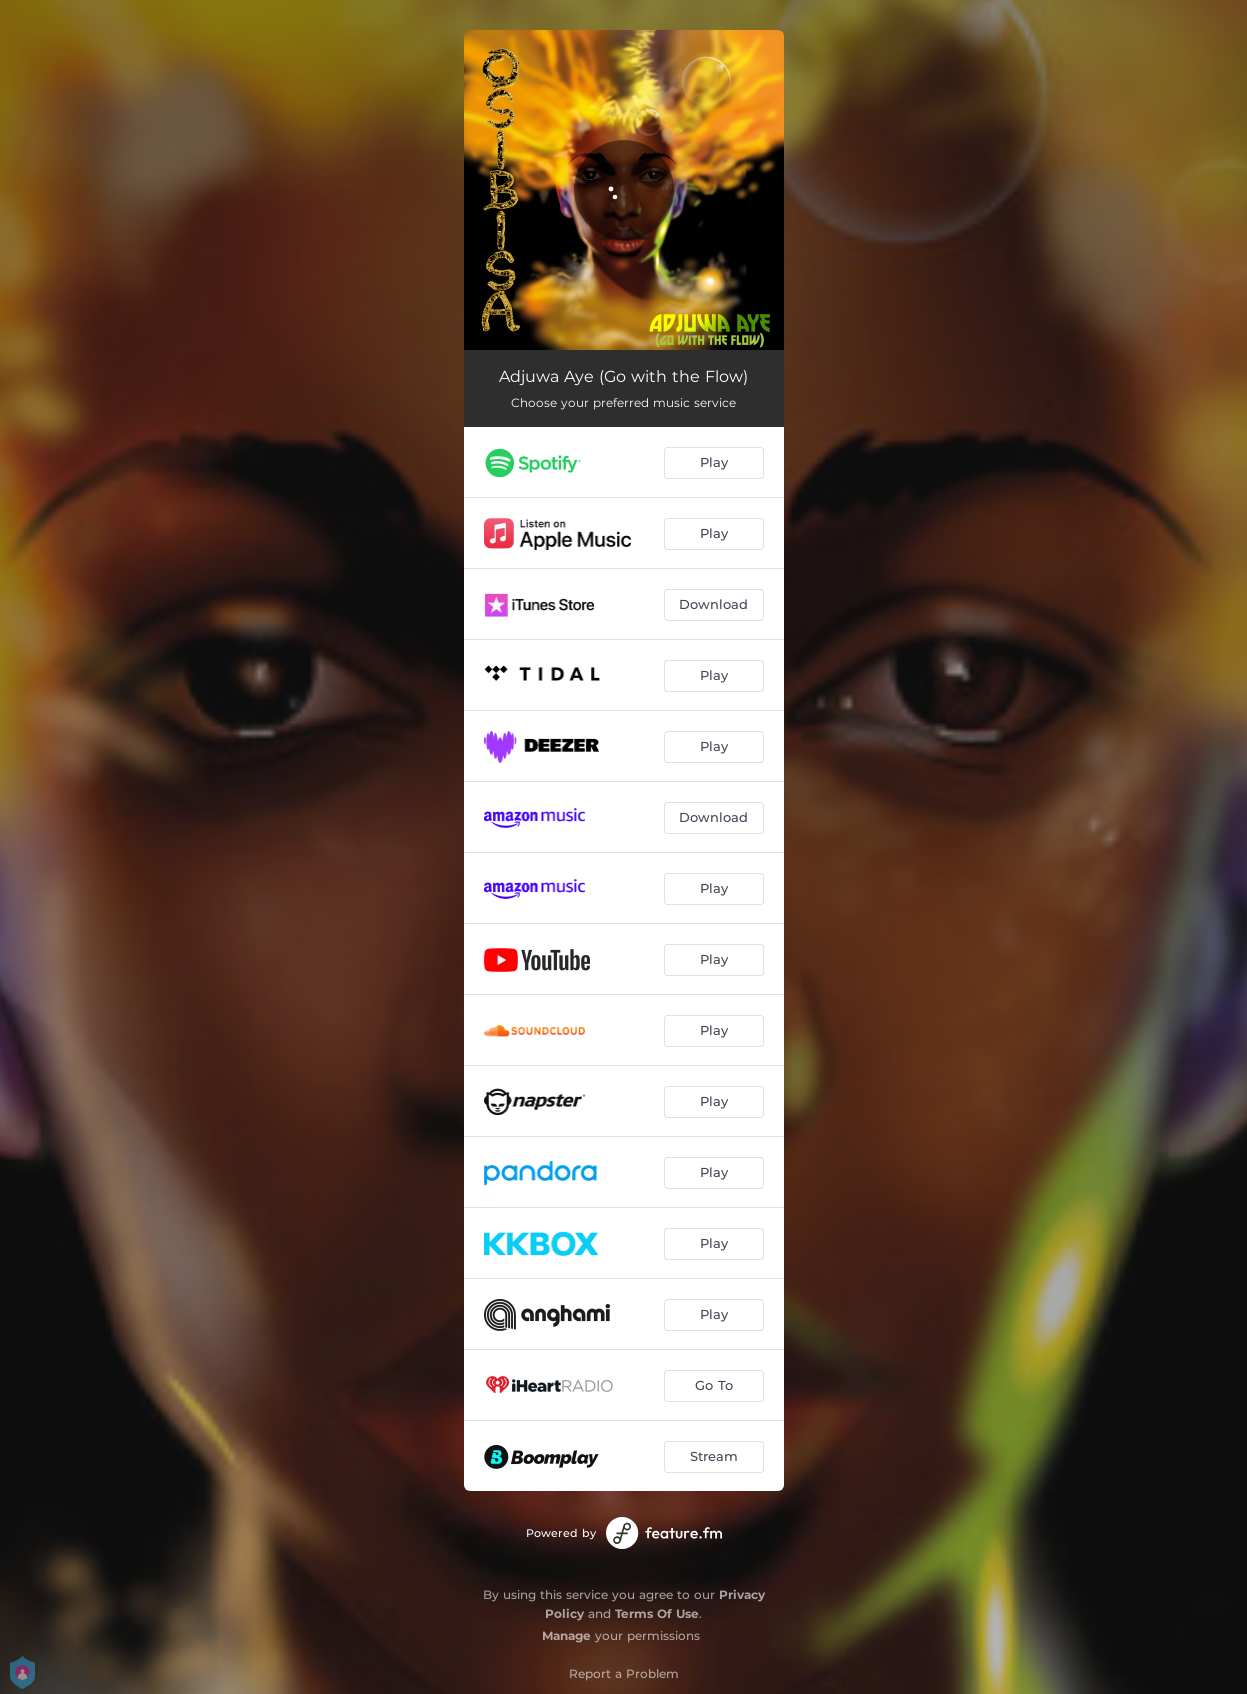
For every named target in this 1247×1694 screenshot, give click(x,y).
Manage (566, 1635)
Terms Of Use (657, 1613)
